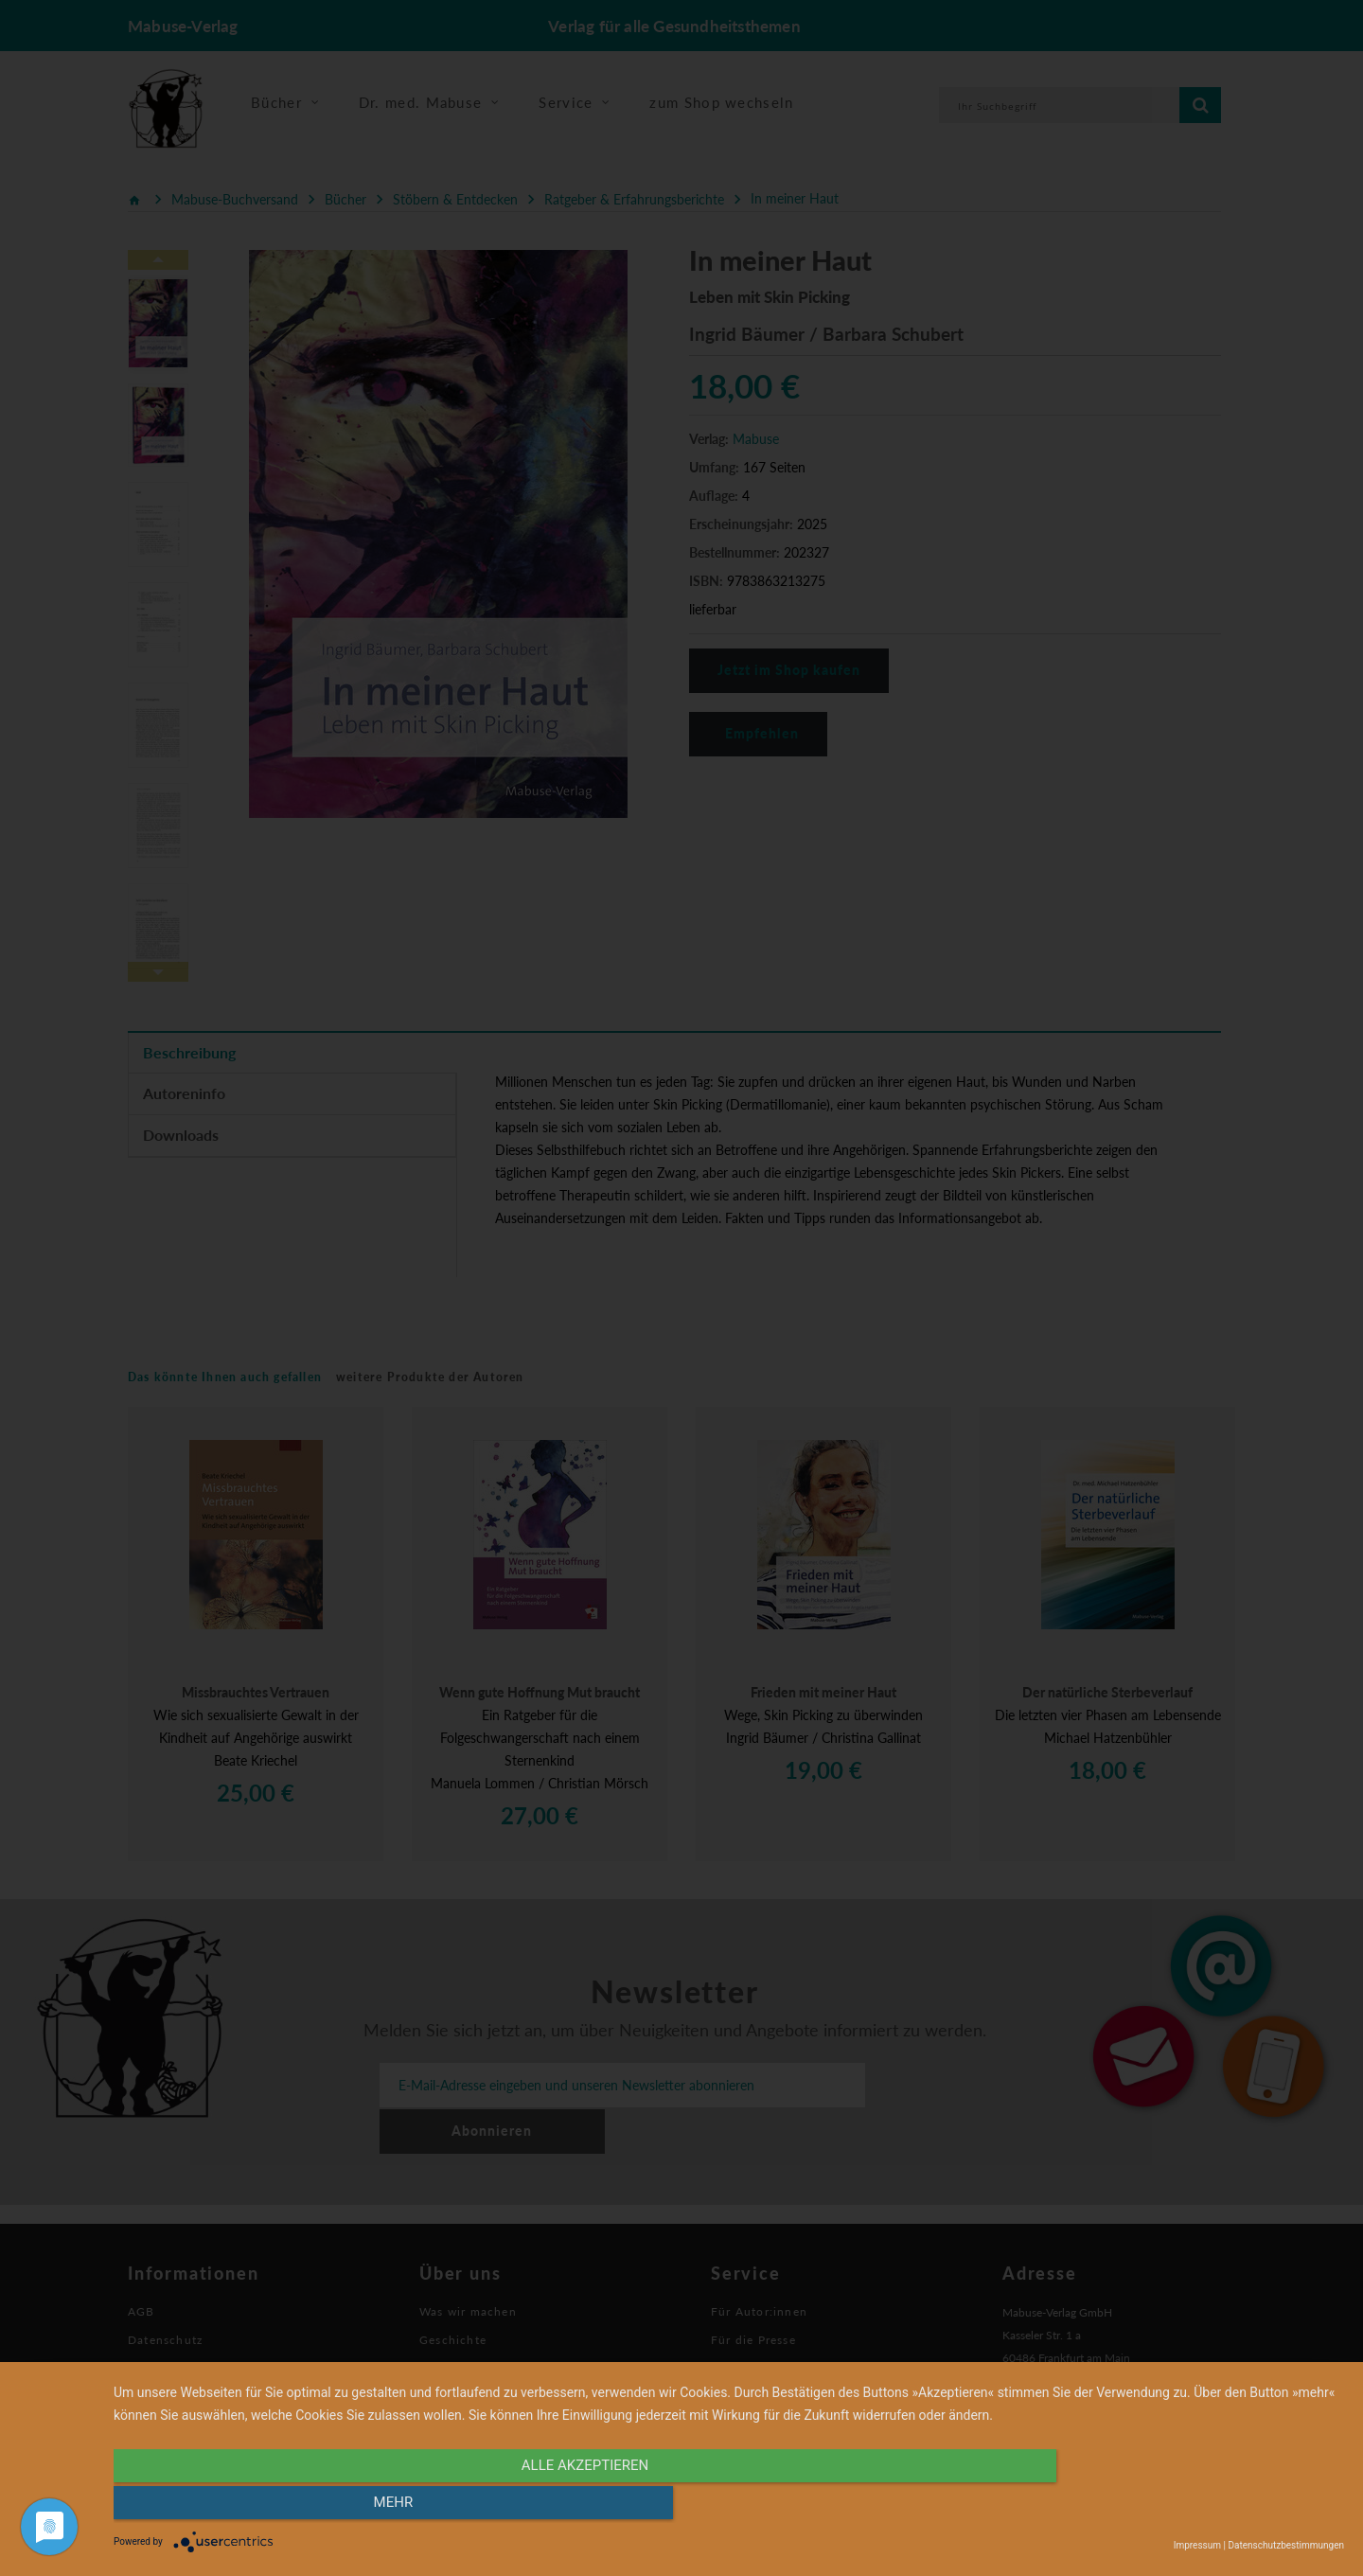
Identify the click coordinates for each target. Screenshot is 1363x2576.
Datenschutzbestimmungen (1286, 2545)
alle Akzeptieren (544, 2506)
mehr (1159, 2506)
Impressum (1197, 2545)
